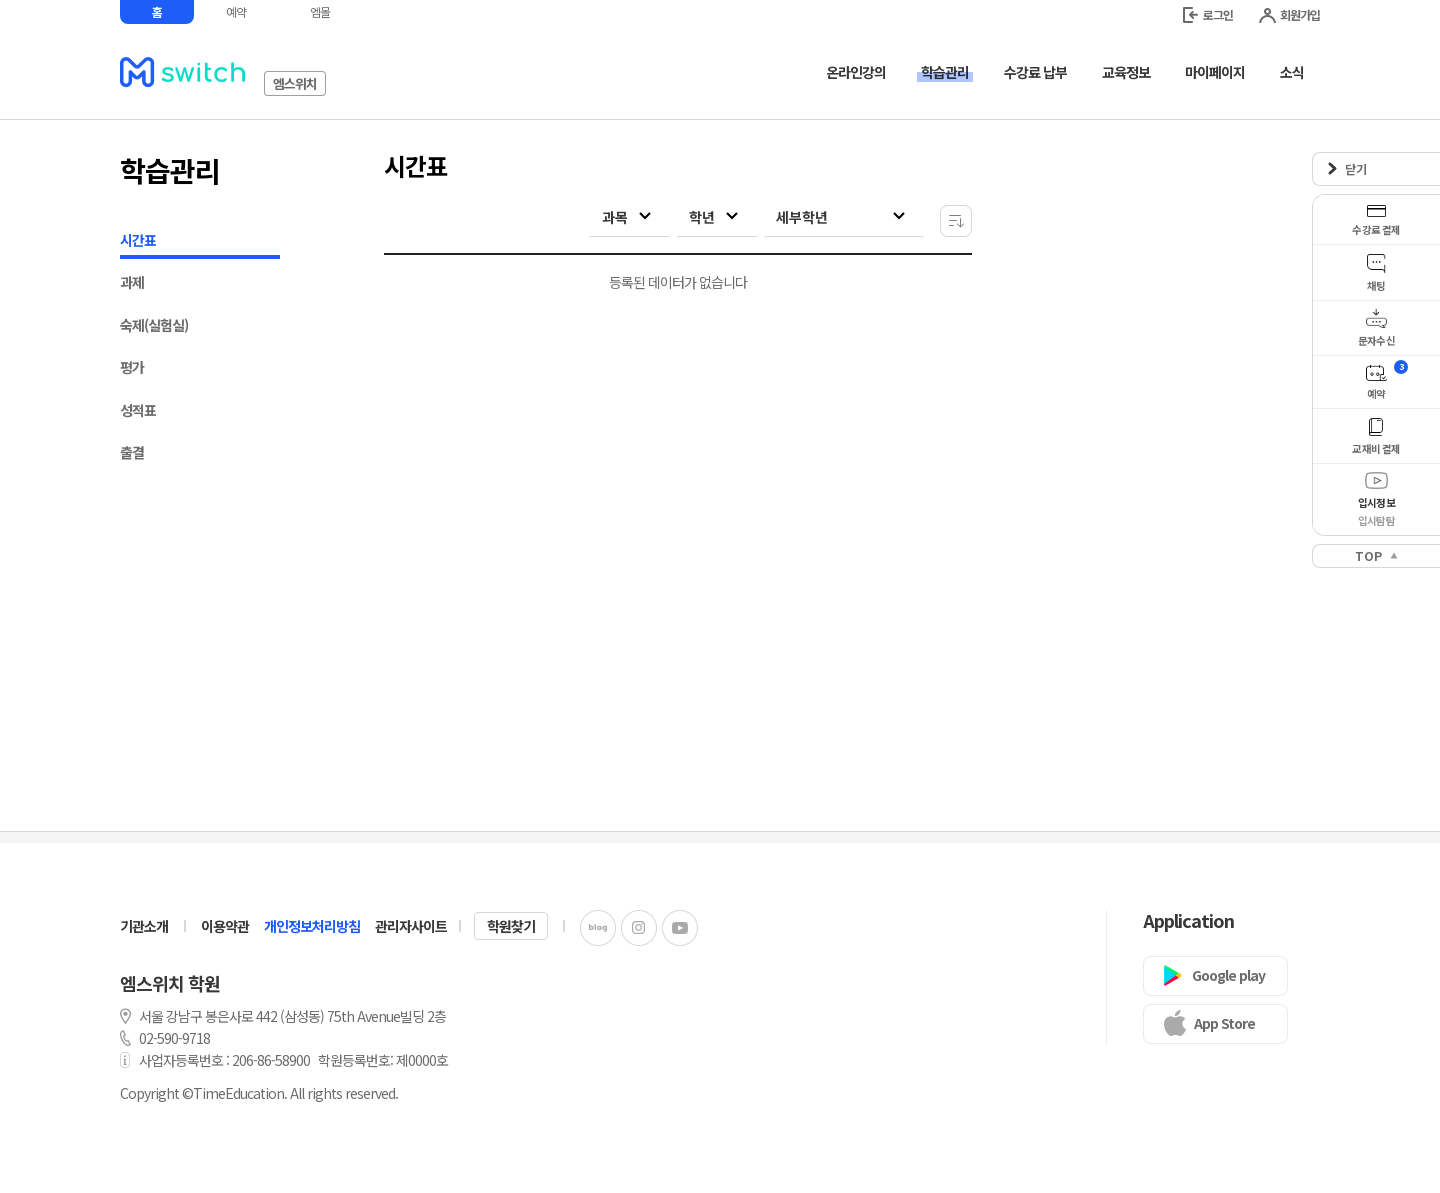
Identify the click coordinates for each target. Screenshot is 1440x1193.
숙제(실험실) (154, 325)
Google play (1228, 975)
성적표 (138, 410)
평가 (132, 367)
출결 (132, 452)
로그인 (1208, 14)
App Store (1224, 1023)
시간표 (200, 242)
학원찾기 (511, 926)
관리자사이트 (411, 926)
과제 (132, 282)
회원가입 (1289, 14)
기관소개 (144, 926)
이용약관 (225, 926)
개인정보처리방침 (312, 926)
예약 (236, 11)
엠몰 (320, 11)
